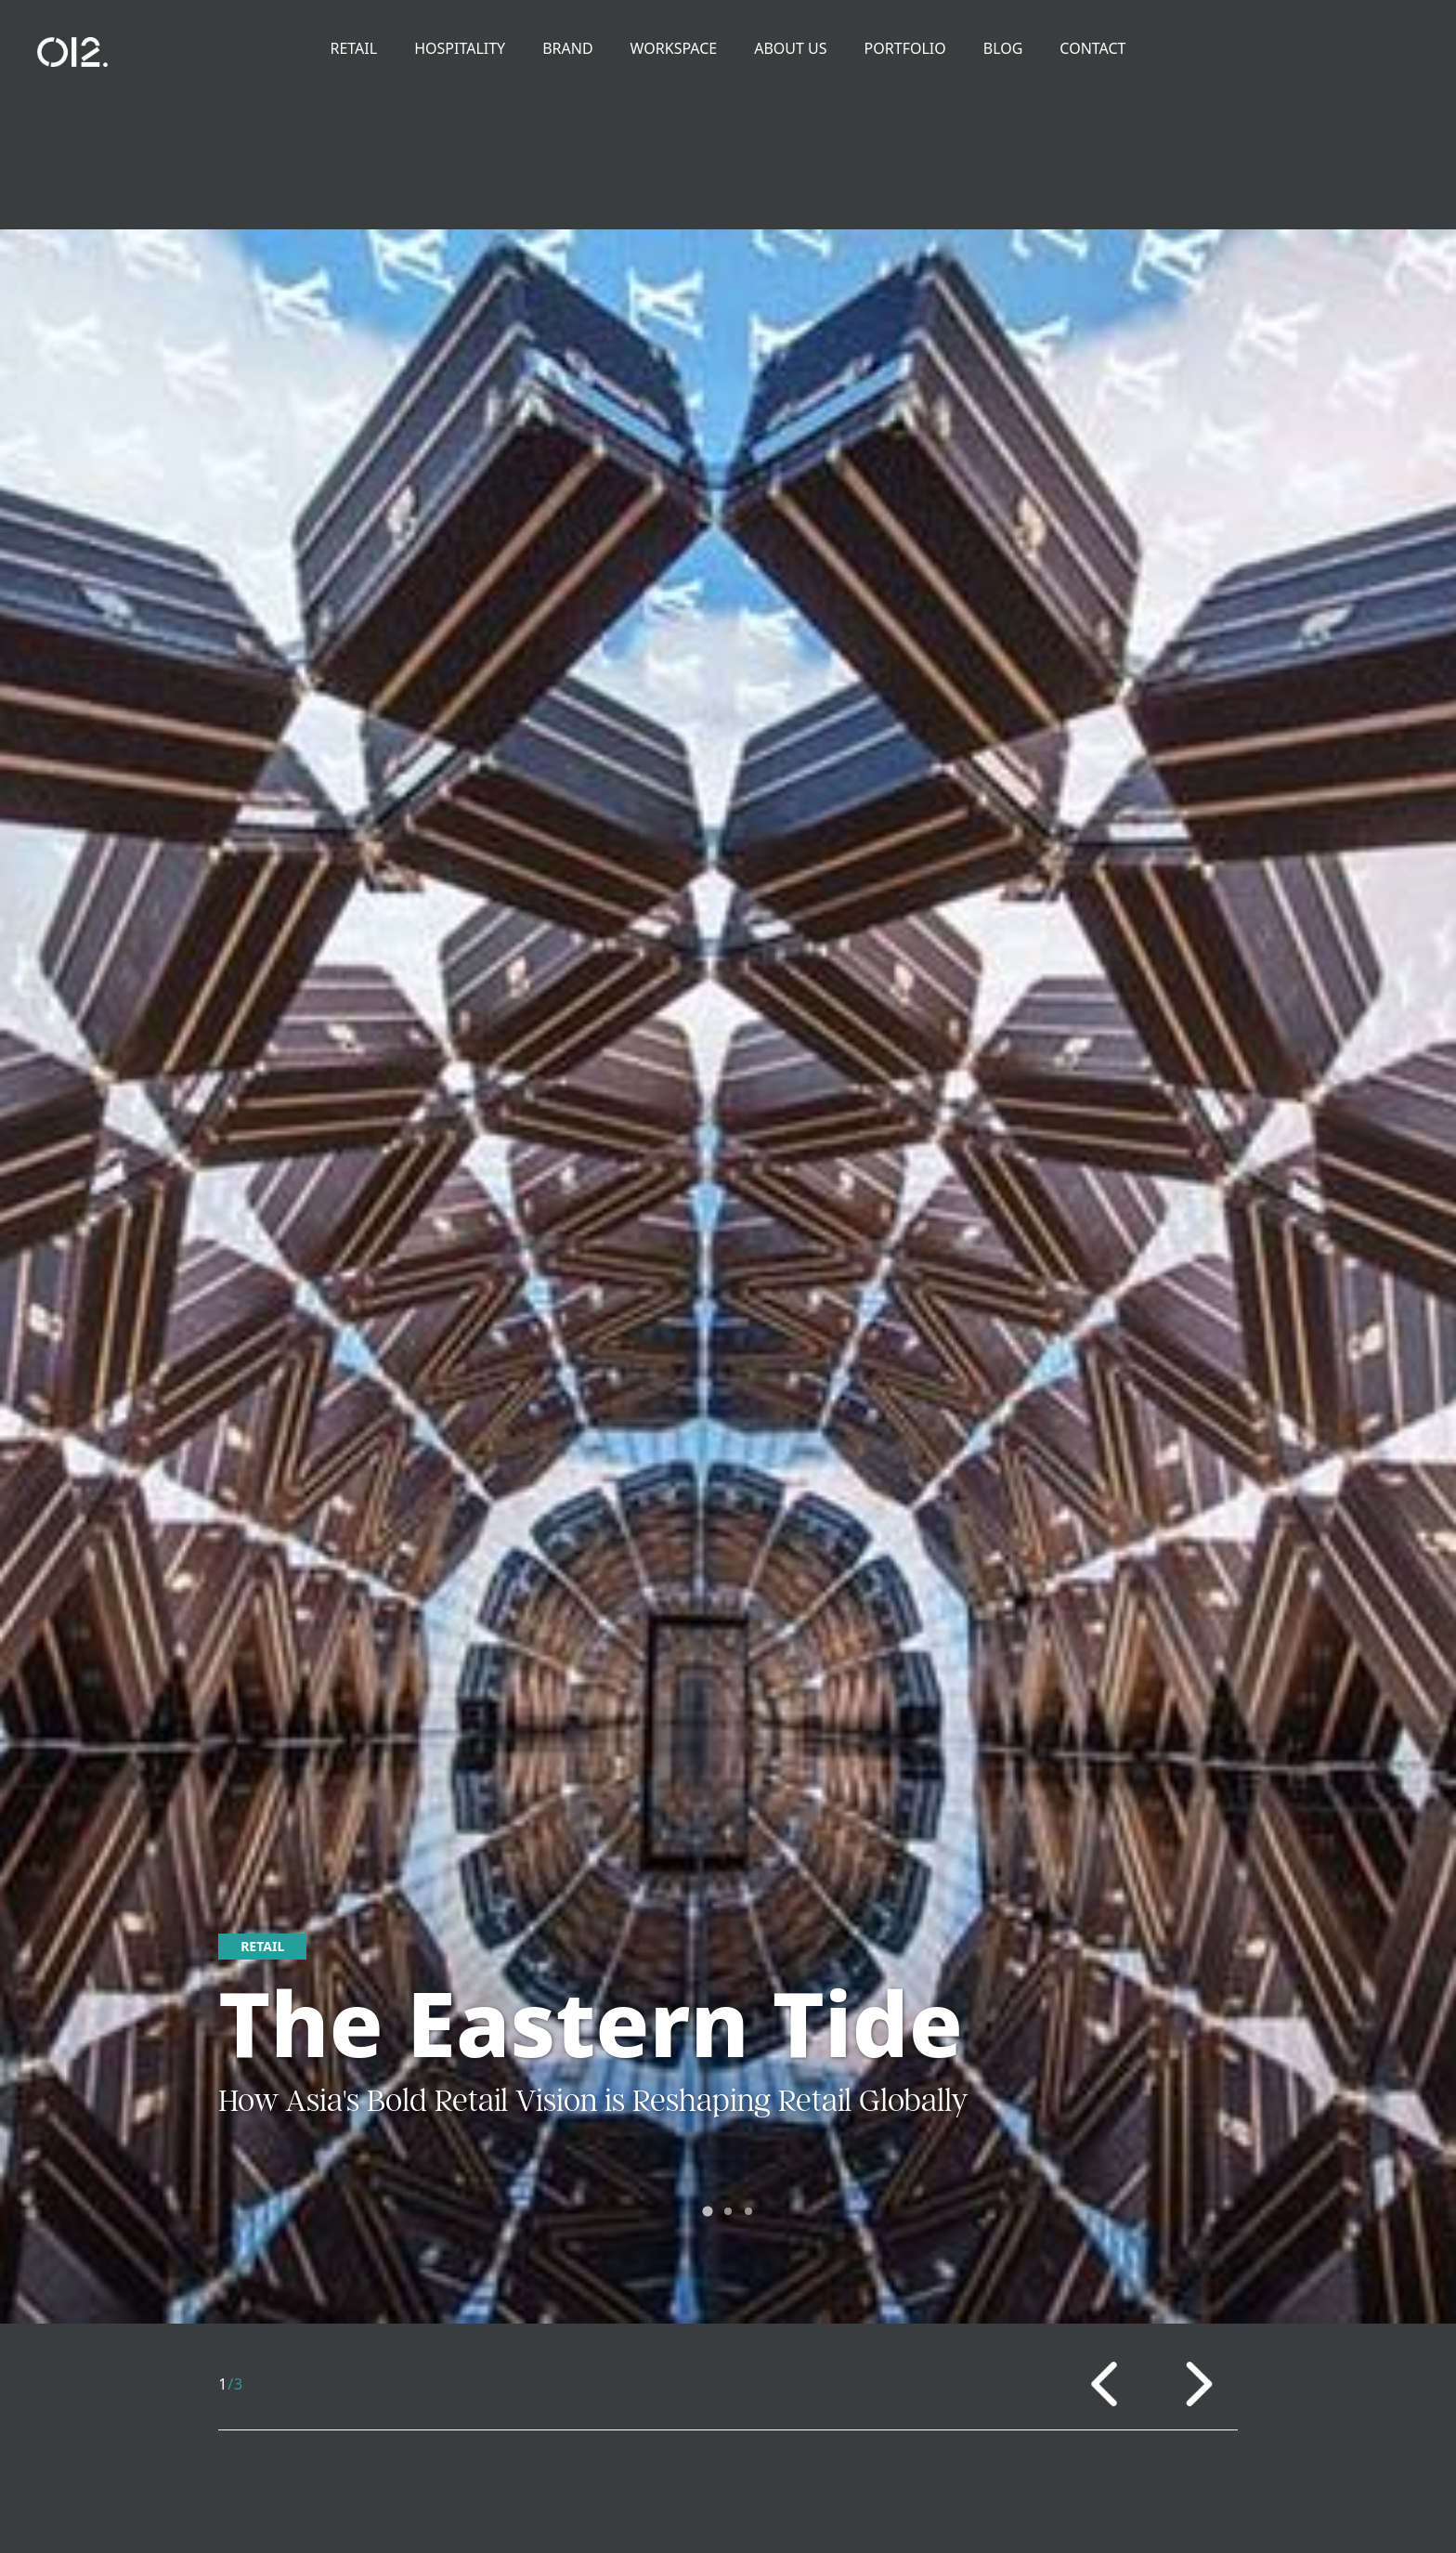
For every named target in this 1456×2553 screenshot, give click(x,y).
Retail (354, 48)
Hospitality (459, 48)
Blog (1003, 48)
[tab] (707, 2211)
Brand (567, 48)
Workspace (674, 48)
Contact (1092, 48)
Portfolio (905, 48)
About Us (790, 48)
